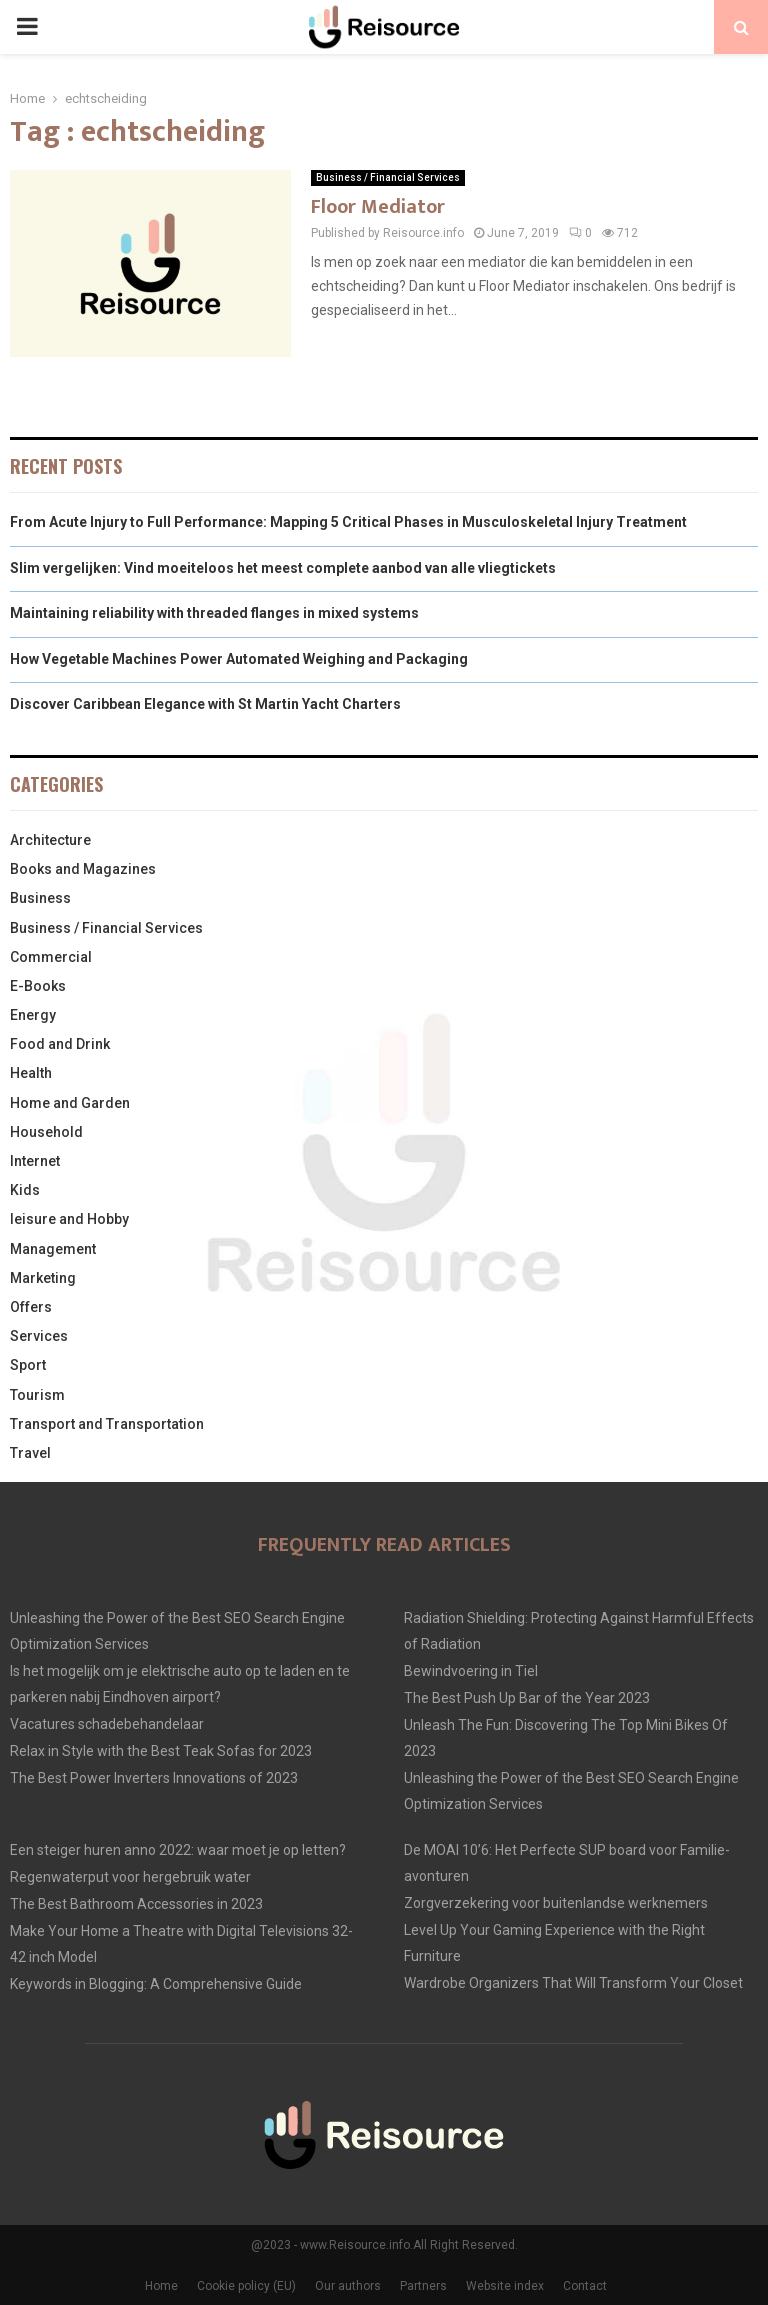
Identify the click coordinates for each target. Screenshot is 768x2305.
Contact (585, 2286)
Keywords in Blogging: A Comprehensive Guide (156, 1984)
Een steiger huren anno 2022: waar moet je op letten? (178, 1850)
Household (46, 1132)
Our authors (348, 2286)
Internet (35, 1161)
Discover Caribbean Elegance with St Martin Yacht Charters (205, 704)
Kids (25, 1190)
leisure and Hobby (69, 1219)
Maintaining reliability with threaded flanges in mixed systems (214, 613)
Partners (423, 2286)
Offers (31, 1307)
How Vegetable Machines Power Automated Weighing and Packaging (239, 659)
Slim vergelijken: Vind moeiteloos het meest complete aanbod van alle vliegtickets (283, 568)
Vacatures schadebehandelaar (107, 1724)
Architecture (50, 840)
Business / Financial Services (388, 177)
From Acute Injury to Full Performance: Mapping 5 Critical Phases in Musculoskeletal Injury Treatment (348, 522)
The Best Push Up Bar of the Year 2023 (527, 1698)
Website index (505, 2286)
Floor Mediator (378, 207)
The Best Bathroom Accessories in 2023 (136, 1904)
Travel (30, 1453)
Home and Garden (70, 1103)
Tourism (37, 1395)
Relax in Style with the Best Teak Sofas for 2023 (161, 1751)
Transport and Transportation (107, 1424)
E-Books (38, 986)
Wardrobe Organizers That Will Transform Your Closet (573, 1983)
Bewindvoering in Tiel (471, 1671)
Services (39, 1336)
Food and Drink (60, 1044)
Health (31, 1073)
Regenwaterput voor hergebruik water (130, 1877)
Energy (33, 1015)
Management (53, 1249)
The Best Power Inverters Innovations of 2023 (154, 1778)
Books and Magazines (83, 869)
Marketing (43, 1278)
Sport (28, 1365)
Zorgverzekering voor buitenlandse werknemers (556, 1903)
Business (40, 898)
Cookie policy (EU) (246, 2286)
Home (161, 2286)
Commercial (51, 957)
